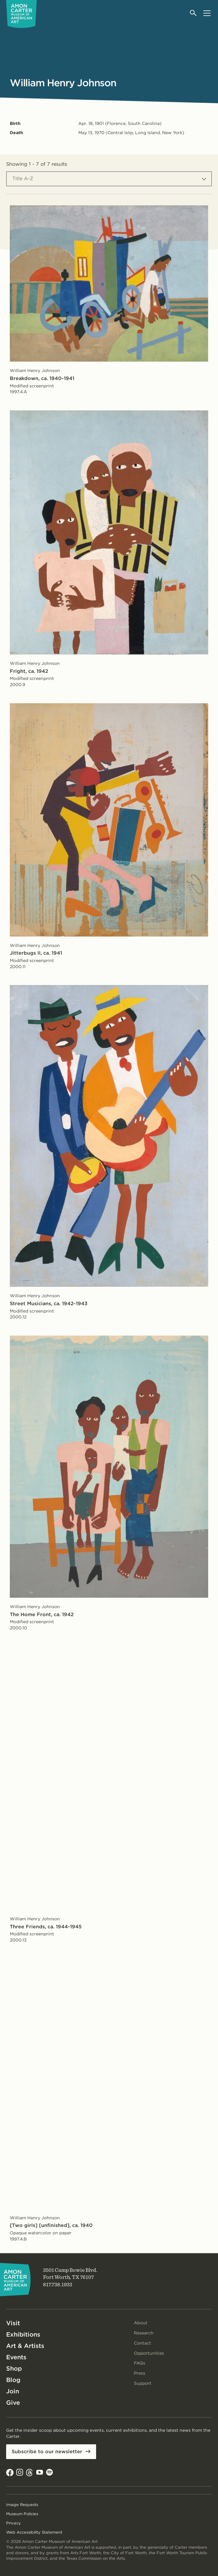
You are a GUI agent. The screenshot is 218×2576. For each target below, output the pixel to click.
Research (144, 2332)
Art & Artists (25, 2345)
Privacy (13, 2523)
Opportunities (149, 2353)
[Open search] (193, 13)
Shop (14, 2368)
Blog (13, 2380)
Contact (142, 2343)
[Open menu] (207, 13)
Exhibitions (23, 2334)
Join (12, 2391)
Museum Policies (22, 2514)
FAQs (139, 2363)
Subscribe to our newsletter (47, 2451)
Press (139, 2373)
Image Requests (22, 2504)
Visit (13, 2323)
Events (16, 2357)
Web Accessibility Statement (34, 2532)
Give (13, 2402)
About (140, 2322)
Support (142, 2383)
